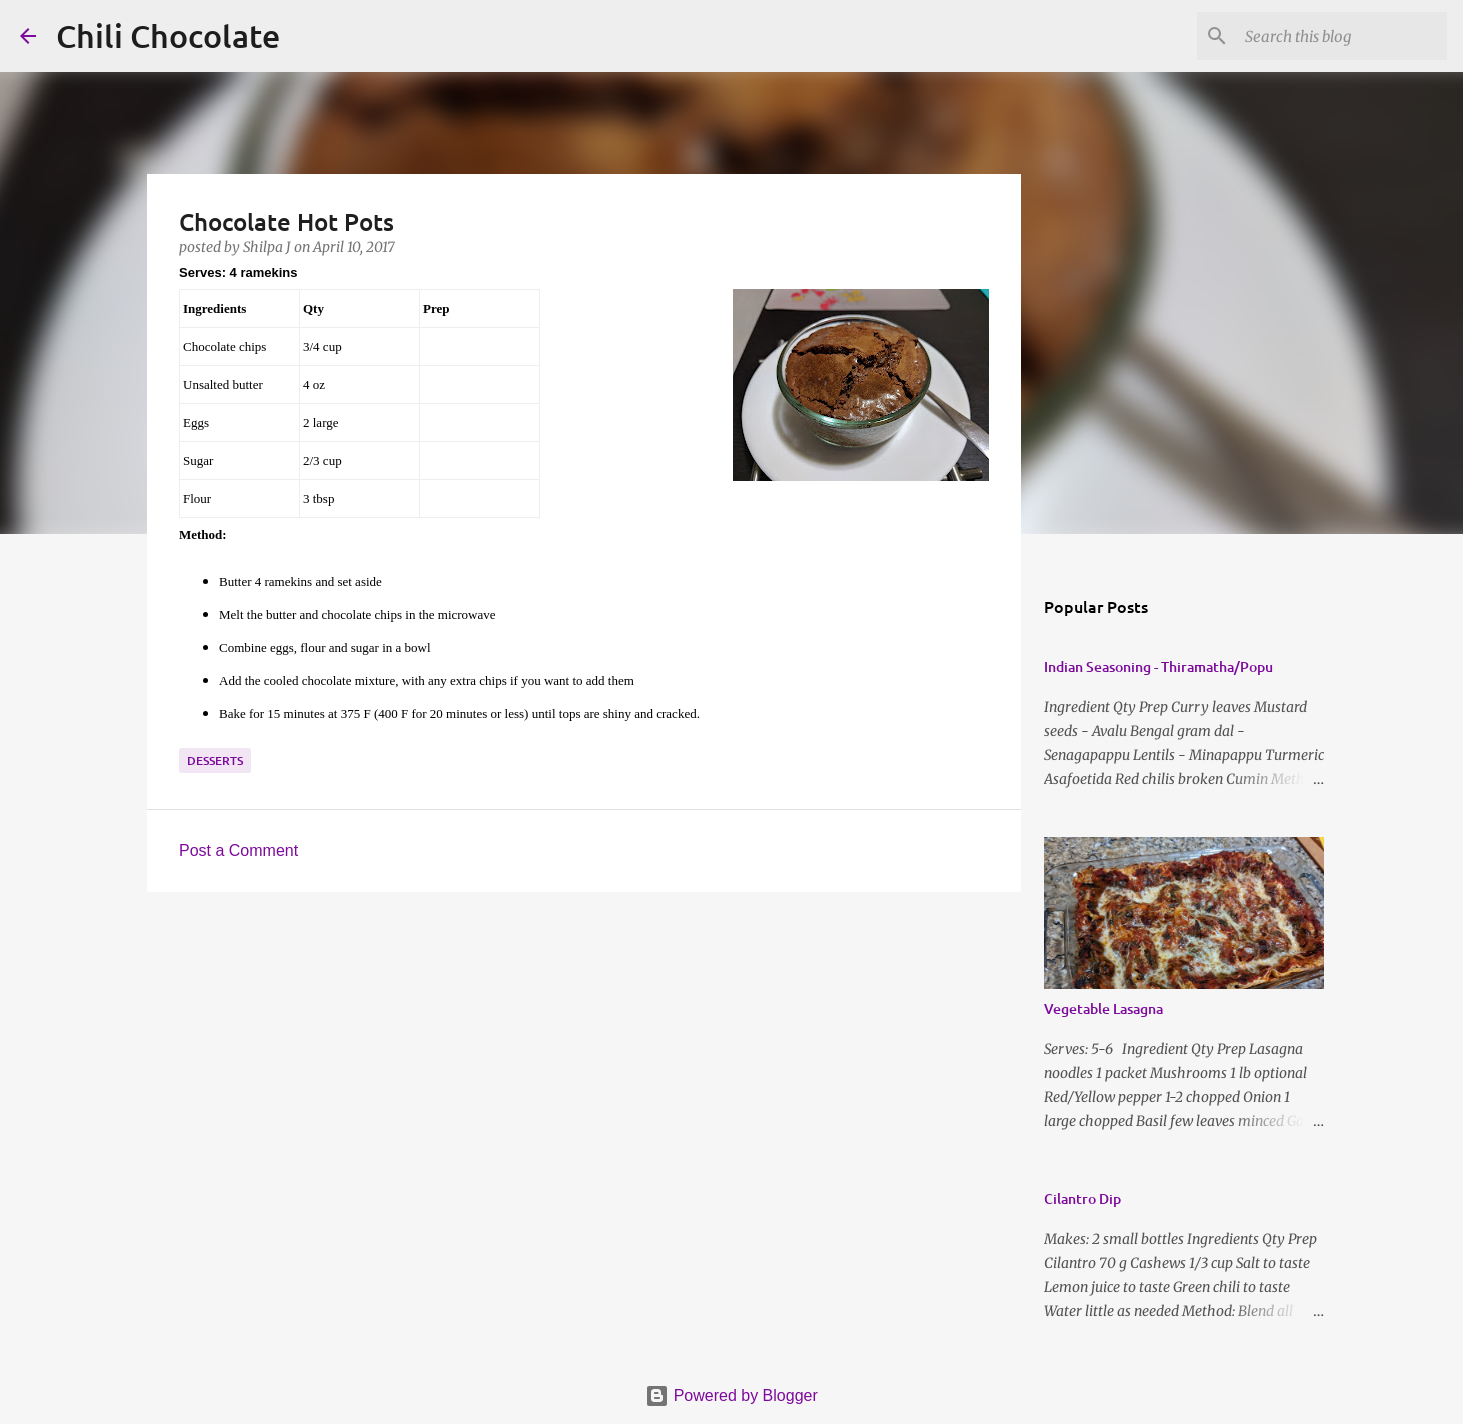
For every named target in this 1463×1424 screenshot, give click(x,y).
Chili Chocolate (168, 35)
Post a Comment (238, 850)
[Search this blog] (1342, 36)
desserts (215, 760)
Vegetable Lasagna (1103, 1008)
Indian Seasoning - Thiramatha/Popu (1158, 666)
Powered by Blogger (731, 1395)
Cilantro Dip (1082, 1198)
